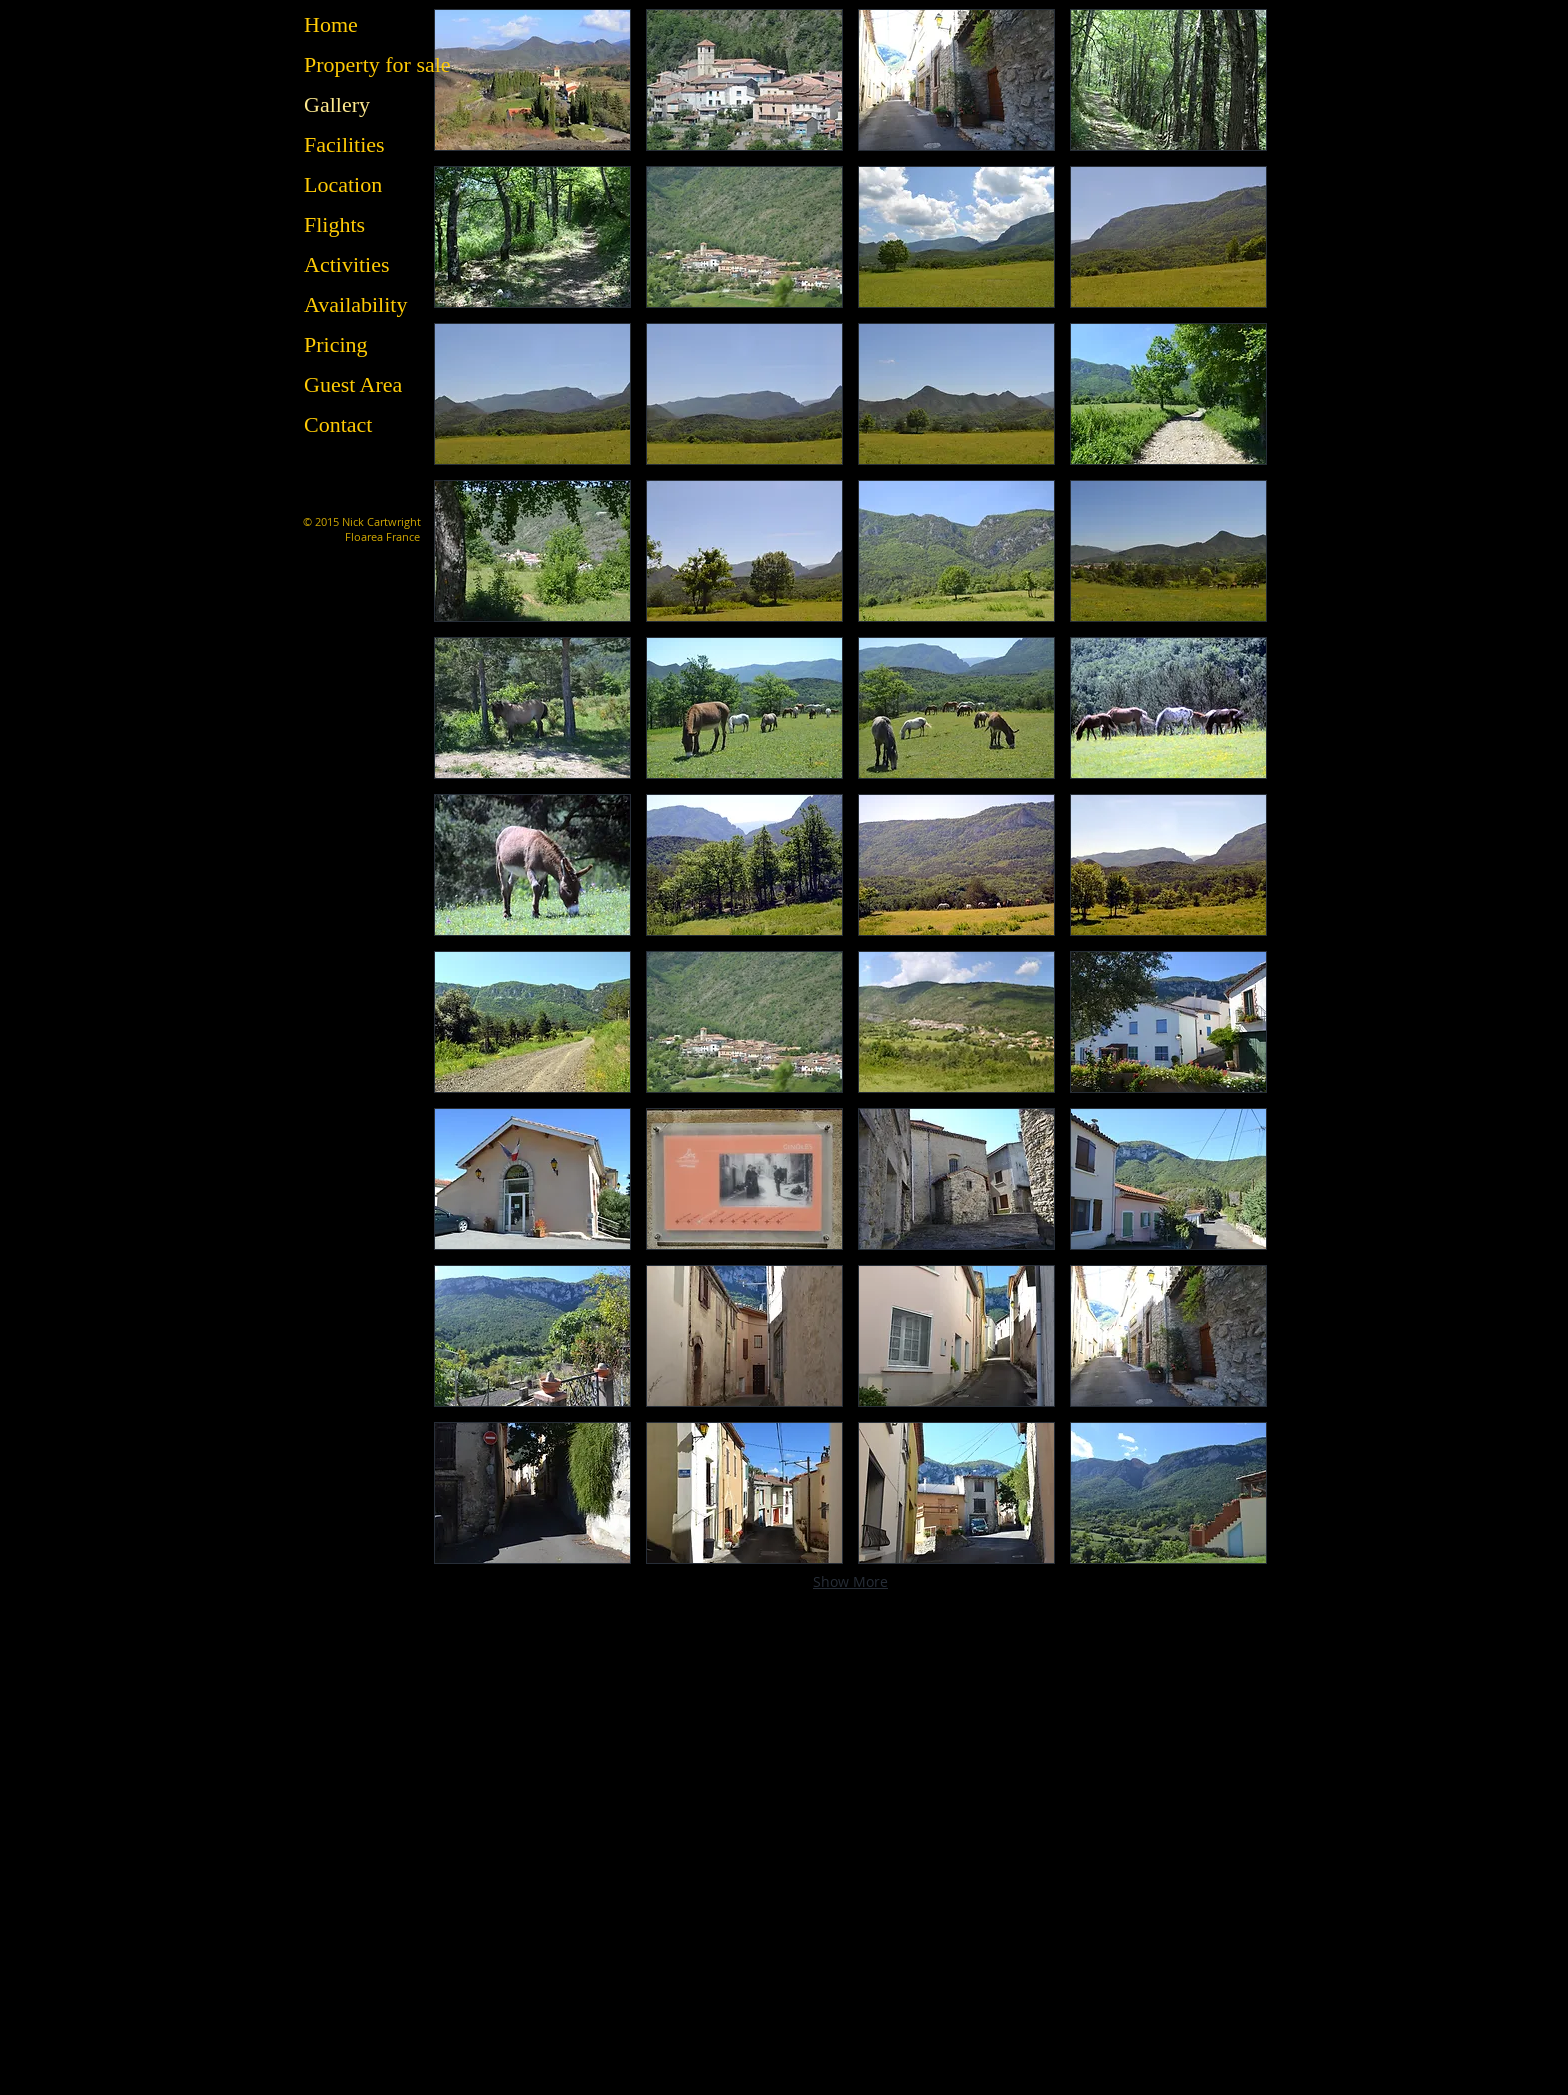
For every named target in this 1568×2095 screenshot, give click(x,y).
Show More (850, 1581)
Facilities (344, 144)
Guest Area (353, 384)
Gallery (337, 104)
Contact (338, 424)
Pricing (336, 344)
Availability (355, 304)
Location (343, 184)
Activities (347, 264)
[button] (532, 80)
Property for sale (377, 64)
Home (331, 24)
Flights (334, 224)
